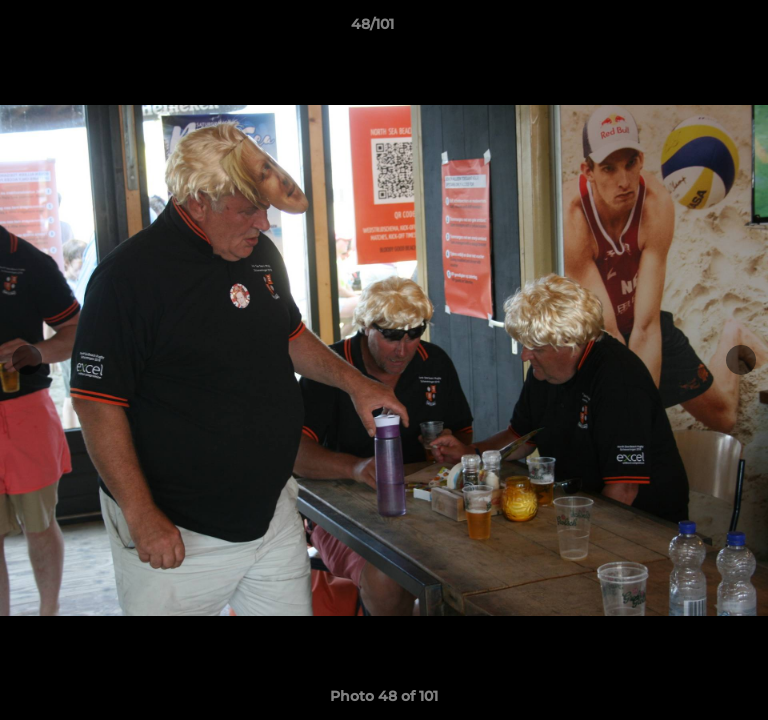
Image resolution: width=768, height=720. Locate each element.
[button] (696, 29)
